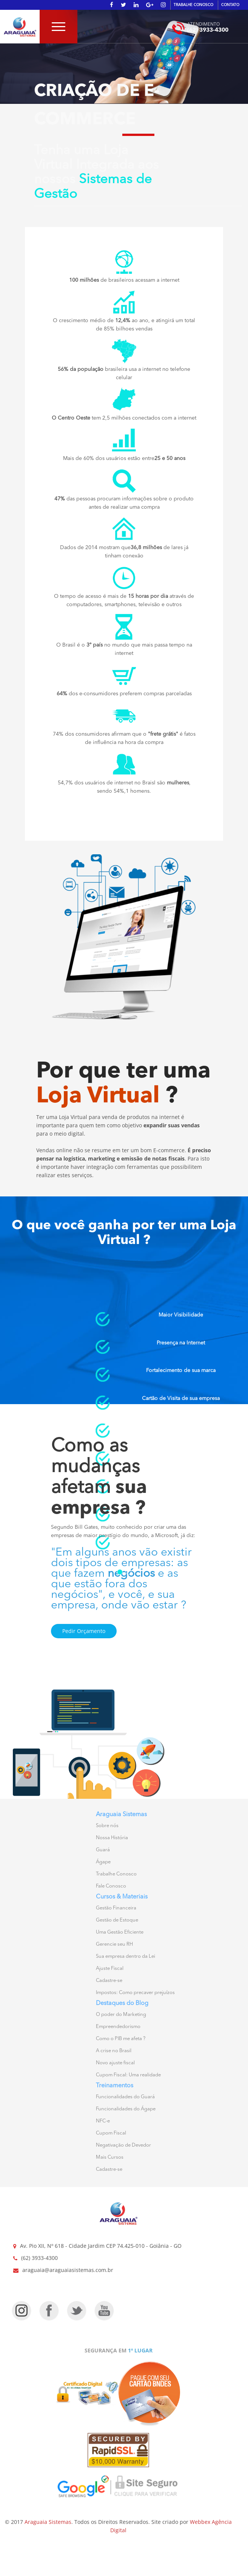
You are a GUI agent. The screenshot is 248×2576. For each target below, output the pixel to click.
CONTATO (230, 5)
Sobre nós (107, 1825)
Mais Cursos (109, 2157)
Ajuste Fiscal (109, 1968)
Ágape (103, 1862)
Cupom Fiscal (111, 2133)
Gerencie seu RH (114, 1944)
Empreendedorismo (118, 2026)
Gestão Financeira (116, 1908)
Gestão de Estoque (117, 1920)
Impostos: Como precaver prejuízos (135, 1992)
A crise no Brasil (113, 2050)
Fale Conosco (111, 1886)
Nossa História (112, 1837)
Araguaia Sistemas (48, 2521)
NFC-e (103, 2121)
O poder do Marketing (121, 2014)
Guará (103, 1849)
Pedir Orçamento (83, 1631)
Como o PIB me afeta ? (120, 2038)
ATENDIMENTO (203, 24)
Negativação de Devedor (123, 2145)
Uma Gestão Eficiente (119, 1932)
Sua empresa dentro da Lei (125, 1956)
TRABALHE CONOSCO (193, 5)
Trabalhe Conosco (116, 1874)
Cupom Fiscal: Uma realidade (128, 2075)
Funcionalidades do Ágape (126, 2109)
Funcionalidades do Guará (125, 2096)
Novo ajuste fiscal (115, 2062)
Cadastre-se (109, 1980)
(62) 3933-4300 (207, 30)
